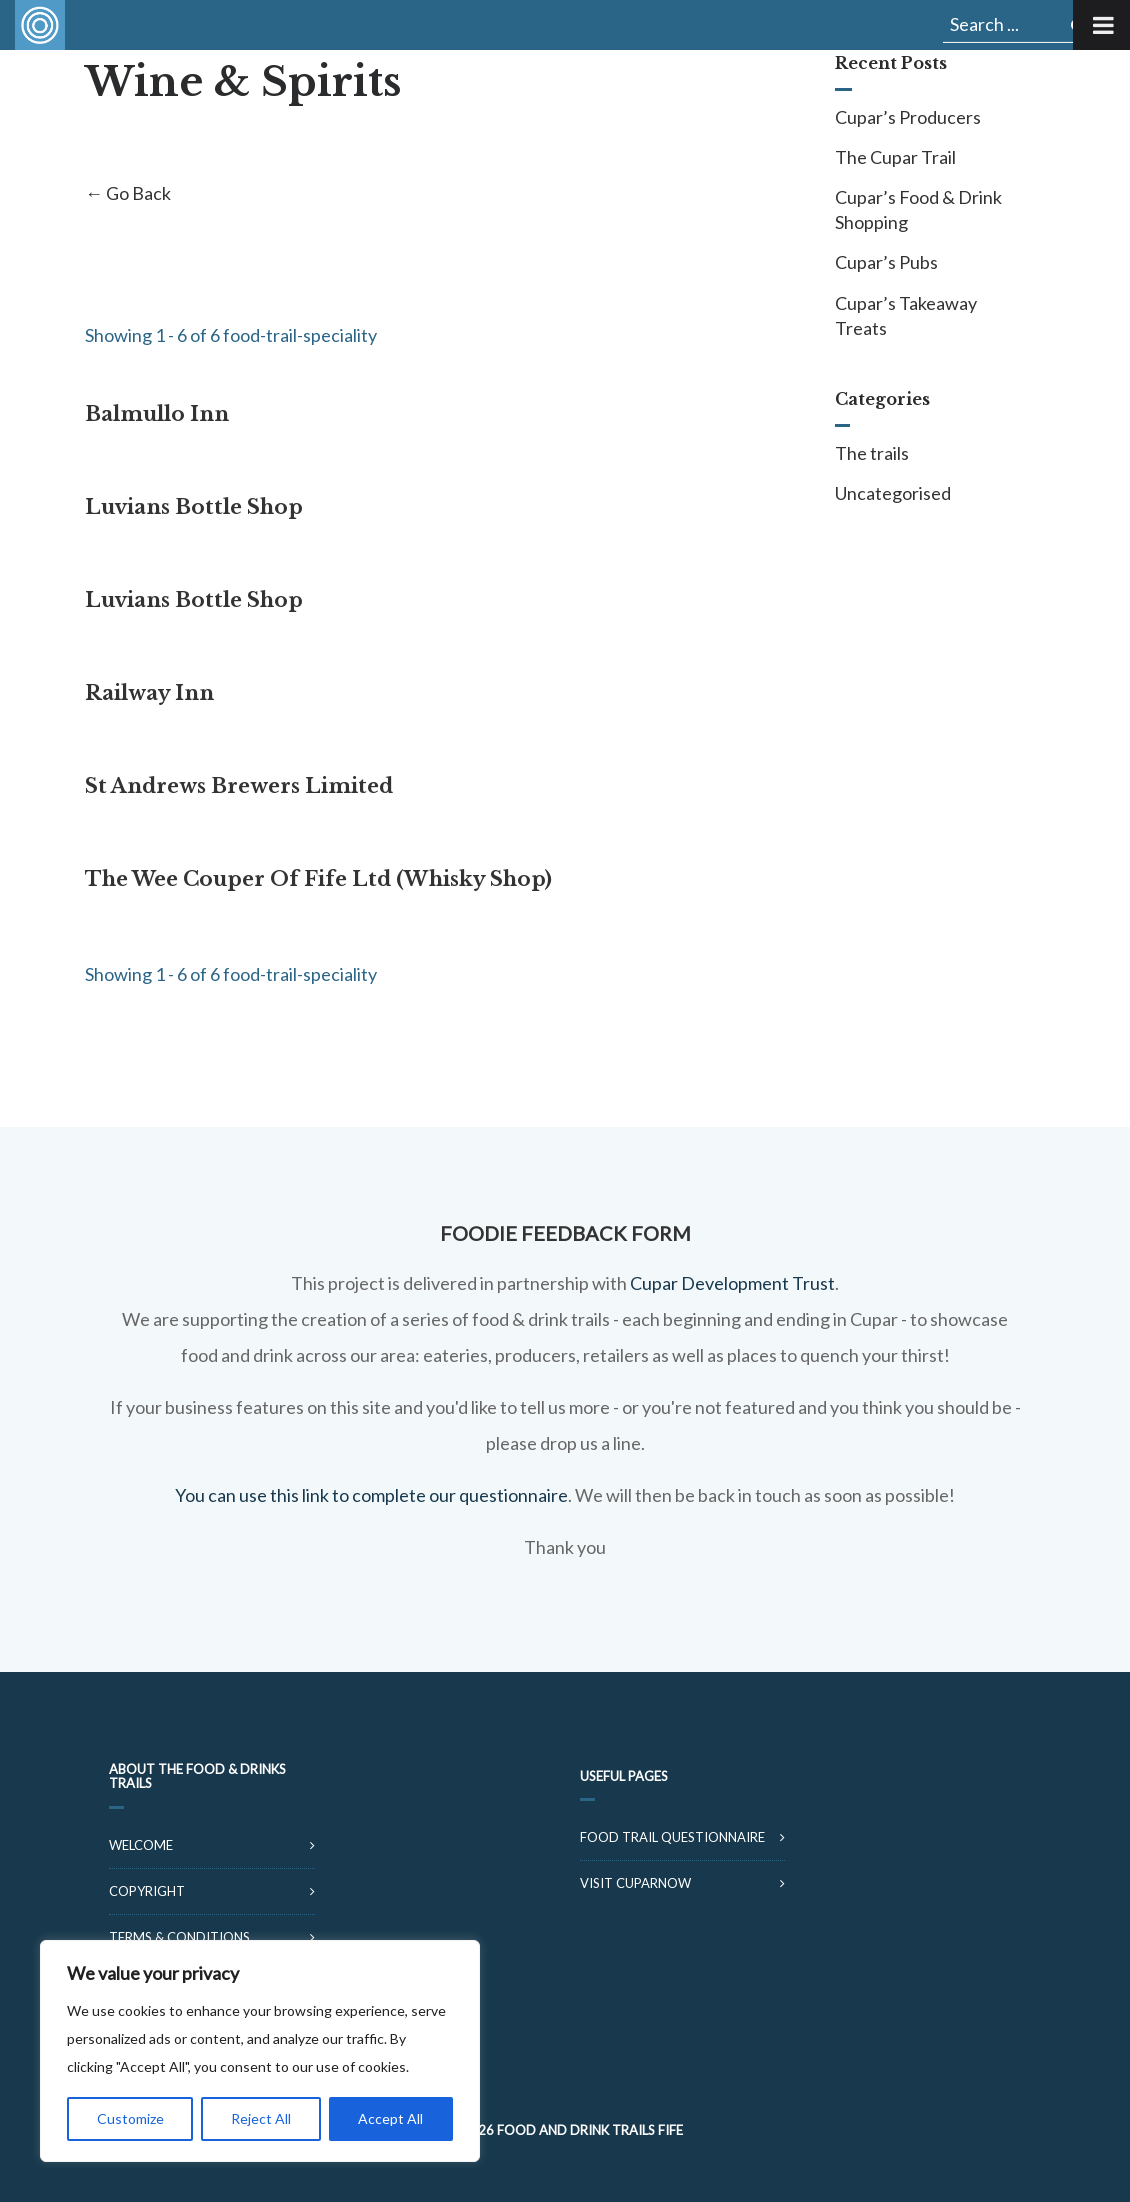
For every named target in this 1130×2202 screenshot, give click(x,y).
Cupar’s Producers (908, 117)
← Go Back (128, 193)
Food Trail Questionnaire (672, 1837)
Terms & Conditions (179, 1937)
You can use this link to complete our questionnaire (371, 1495)
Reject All (261, 2118)
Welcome (141, 1845)
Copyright (147, 1891)
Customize (130, 2118)
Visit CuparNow (635, 1883)
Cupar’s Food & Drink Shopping (918, 209)
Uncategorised (893, 493)
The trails (872, 453)
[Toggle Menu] (1101, 25)
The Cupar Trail (895, 157)
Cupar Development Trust (732, 1283)
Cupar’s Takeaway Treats (906, 315)
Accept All (390, 2118)
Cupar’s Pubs (886, 262)
